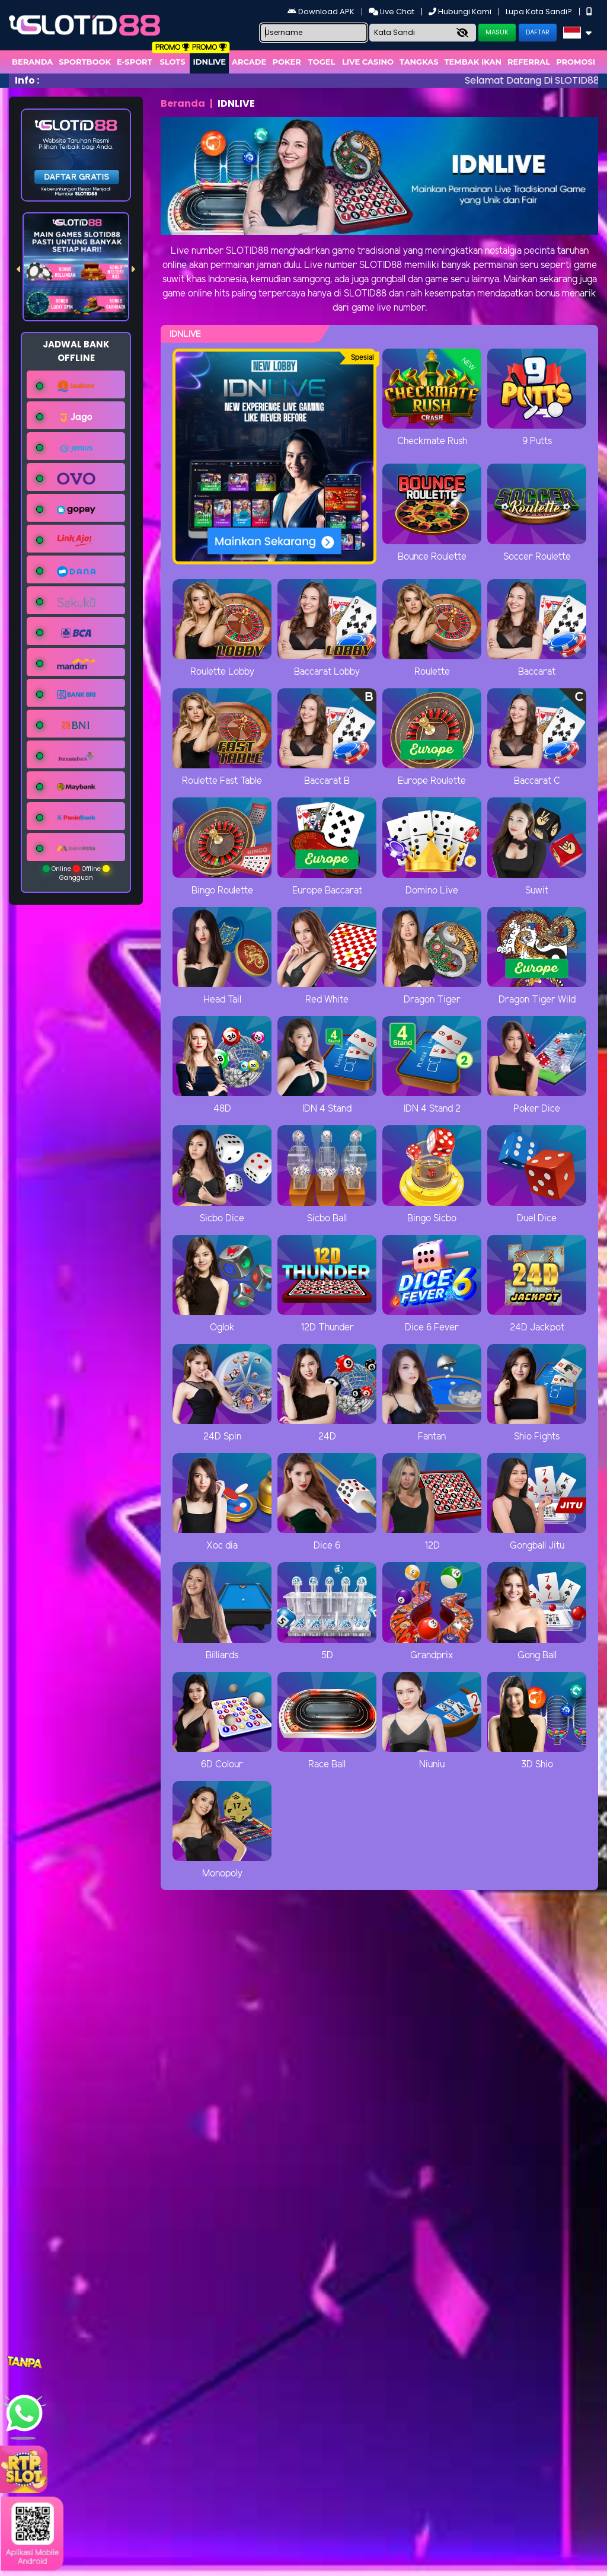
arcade (249, 61)
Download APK (321, 11)
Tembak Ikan (473, 61)
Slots (172, 61)
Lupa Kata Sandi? (540, 11)
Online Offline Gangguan (76, 873)
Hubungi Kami (461, 11)
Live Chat (392, 11)
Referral (528, 61)
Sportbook (85, 61)
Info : (27, 80)
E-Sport (134, 61)
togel (321, 61)
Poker (287, 61)
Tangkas (419, 61)
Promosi (575, 61)
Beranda (32, 61)
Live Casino (368, 61)
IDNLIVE (209, 61)
